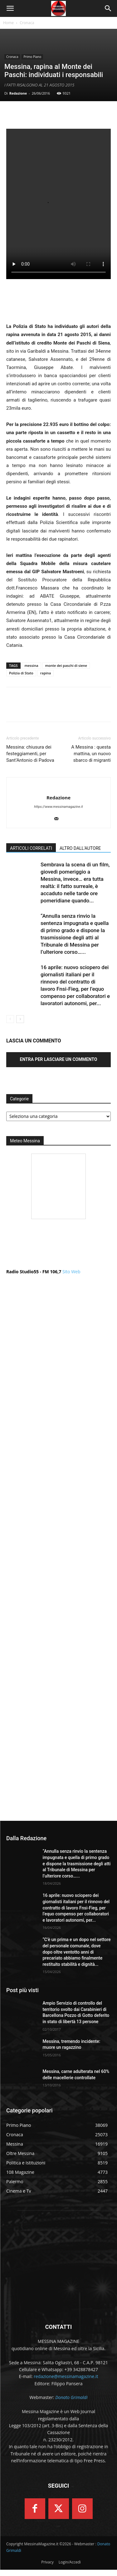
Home (8, 22)
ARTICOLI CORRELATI (31, 848)
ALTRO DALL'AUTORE (80, 848)
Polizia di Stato (21, 673)
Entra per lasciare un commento (58, 1059)
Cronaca (27, 22)
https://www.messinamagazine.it (58, 807)
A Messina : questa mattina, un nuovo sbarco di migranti (91, 753)
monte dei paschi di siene (66, 665)
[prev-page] (10, 1019)
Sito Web (71, 1272)
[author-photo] (58, 787)
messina (31, 665)
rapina (45, 673)
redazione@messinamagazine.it (66, 2376)
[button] (10, 8)
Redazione (18, 93)
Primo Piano (32, 57)
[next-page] (20, 1019)
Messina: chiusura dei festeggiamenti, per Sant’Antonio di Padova (30, 753)
